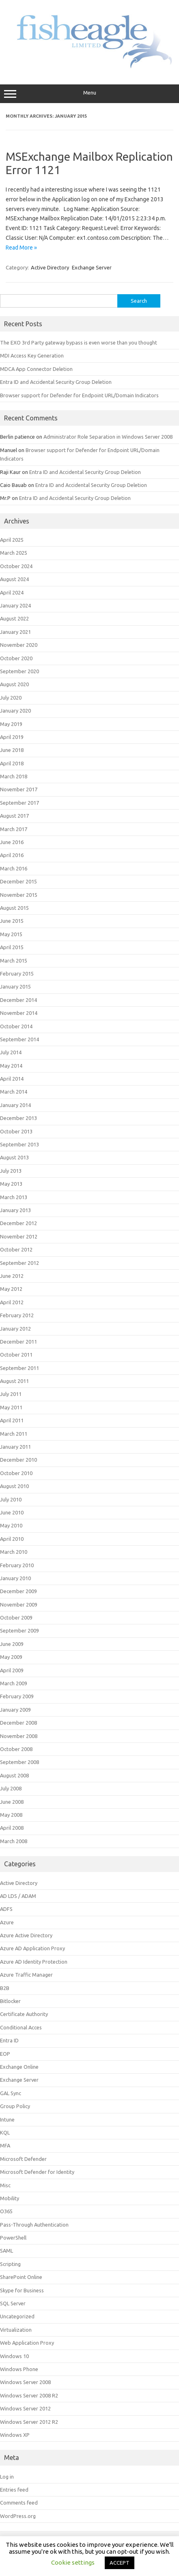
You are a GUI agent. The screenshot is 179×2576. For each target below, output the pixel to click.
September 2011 (19, 1368)
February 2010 (17, 1565)
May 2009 (11, 1657)
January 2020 (15, 710)
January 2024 (15, 605)
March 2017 (13, 829)
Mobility (9, 2198)
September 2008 (19, 1762)
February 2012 (17, 1315)
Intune (7, 2119)
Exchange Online (19, 2067)
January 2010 (15, 1578)
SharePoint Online (21, 2277)
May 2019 (11, 724)
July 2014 (11, 1052)
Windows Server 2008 (25, 2382)
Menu (89, 94)
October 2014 (16, 1026)
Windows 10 (14, 2356)
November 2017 (18, 789)
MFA (5, 2145)
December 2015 (18, 881)
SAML (6, 2250)
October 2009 (16, 1617)
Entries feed (14, 2489)
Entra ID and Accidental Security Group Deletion (56, 382)
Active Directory (50, 267)
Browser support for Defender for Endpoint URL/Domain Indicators (79, 395)
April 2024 (12, 592)
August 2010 (14, 1486)
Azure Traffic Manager (26, 1974)
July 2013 (11, 1171)
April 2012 (12, 1302)
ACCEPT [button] (119, 2562)
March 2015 (13, 960)
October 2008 (16, 1749)
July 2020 (11, 697)
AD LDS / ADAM (18, 1896)
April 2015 (12, 947)
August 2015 (14, 908)
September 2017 (19, 803)
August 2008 (14, 1775)
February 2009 (17, 1696)
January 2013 (15, 1210)
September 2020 (19, 671)
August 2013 (14, 1157)
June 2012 (12, 1276)
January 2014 (15, 1105)
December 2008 (18, 1722)
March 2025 (13, 553)
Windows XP (15, 2435)
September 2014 (19, 1039)
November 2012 (18, 1236)
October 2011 (16, 1354)
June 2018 (12, 750)
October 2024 (16, 566)
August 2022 (14, 618)
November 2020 (18, 645)
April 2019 (12, 737)
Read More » (21, 247)
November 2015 (18, 895)
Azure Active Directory (26, 1935)
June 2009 (12, 1644)
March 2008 (13, 1841)
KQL (5, 2132)
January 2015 (15, 986)
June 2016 (12, 842)
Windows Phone (19, 2369)
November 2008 (18, 1736)
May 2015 (11, 934)
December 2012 (18, 1223)
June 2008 (12, 1802)
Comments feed (19, 2502)
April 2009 (12, 1670)
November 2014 (18, 1013)
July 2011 (11, 1394)
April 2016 (12, 855)
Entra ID (9, 2040)
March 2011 (13, 1434)
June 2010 (12, 1512)
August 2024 (14, 579)
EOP (5, 2054)
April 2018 (12, 763)
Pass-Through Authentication (34, 2224)
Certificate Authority (24, 2014)
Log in (7, 2476)
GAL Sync (10, 2093)
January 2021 (15, 632)
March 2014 (13, 1091)
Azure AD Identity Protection (33, 1961)
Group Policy (15, 2106)
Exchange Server (92, 267)
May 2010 (11, 1525)
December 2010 (18, 1459)
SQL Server (13, 2303)
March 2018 (13, 776)
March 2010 (13, 1552)
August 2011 (14, 1381)
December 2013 (18, 1118)
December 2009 (18, 1591)
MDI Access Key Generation (32, 355)
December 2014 (18, 1000)
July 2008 (11, 1788)
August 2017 (14, 815)
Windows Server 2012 (25, 2408)
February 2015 (17, 973)
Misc (5, 2185)
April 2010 (12, 1539)
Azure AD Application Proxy (32, 1948)
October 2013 (16, 1131)
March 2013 (13, 1197)
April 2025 (12, 540)
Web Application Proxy (27, 2343)
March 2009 (13, 1683)
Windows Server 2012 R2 (29, 2422)
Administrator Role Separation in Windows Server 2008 (108, 436)
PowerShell (13, 2237)
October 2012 (16, 1249)
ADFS (6, 1909)
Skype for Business (22, 2290)
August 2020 (14, 684)
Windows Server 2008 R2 (29, 2395)
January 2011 (15, 1447)
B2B (4, 1988)
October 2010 (16, 1473)
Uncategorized (17, 2316)
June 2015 (12, 921)
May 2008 (11, 1815)
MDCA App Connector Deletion (36, 369)
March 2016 (13, 868)
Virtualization (16, 2330)
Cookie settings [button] (73, 2562)
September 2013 (19, 1144)
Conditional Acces (21, 2027)
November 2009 (18, 1604)
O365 (6, 2211)
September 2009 (19, 1630)
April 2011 (12, 1420)
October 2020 (16, 658)
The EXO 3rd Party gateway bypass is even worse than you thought (78, 342)
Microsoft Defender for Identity (37, 2172)
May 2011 (11, 1407)
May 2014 (11, 1065)
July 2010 (11, 1499)
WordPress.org (18, 2516)
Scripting (10, 2264)
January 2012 (15, 1328)
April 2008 (12, 1828)
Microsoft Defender (23, 2159)
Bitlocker (10, 2001)
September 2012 (19, 1263)
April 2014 (12, 1078)
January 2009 (15, 1709)
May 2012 (11, 1289)
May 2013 (11, 1184)
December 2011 (18, 1341)
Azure (7, 1922)
